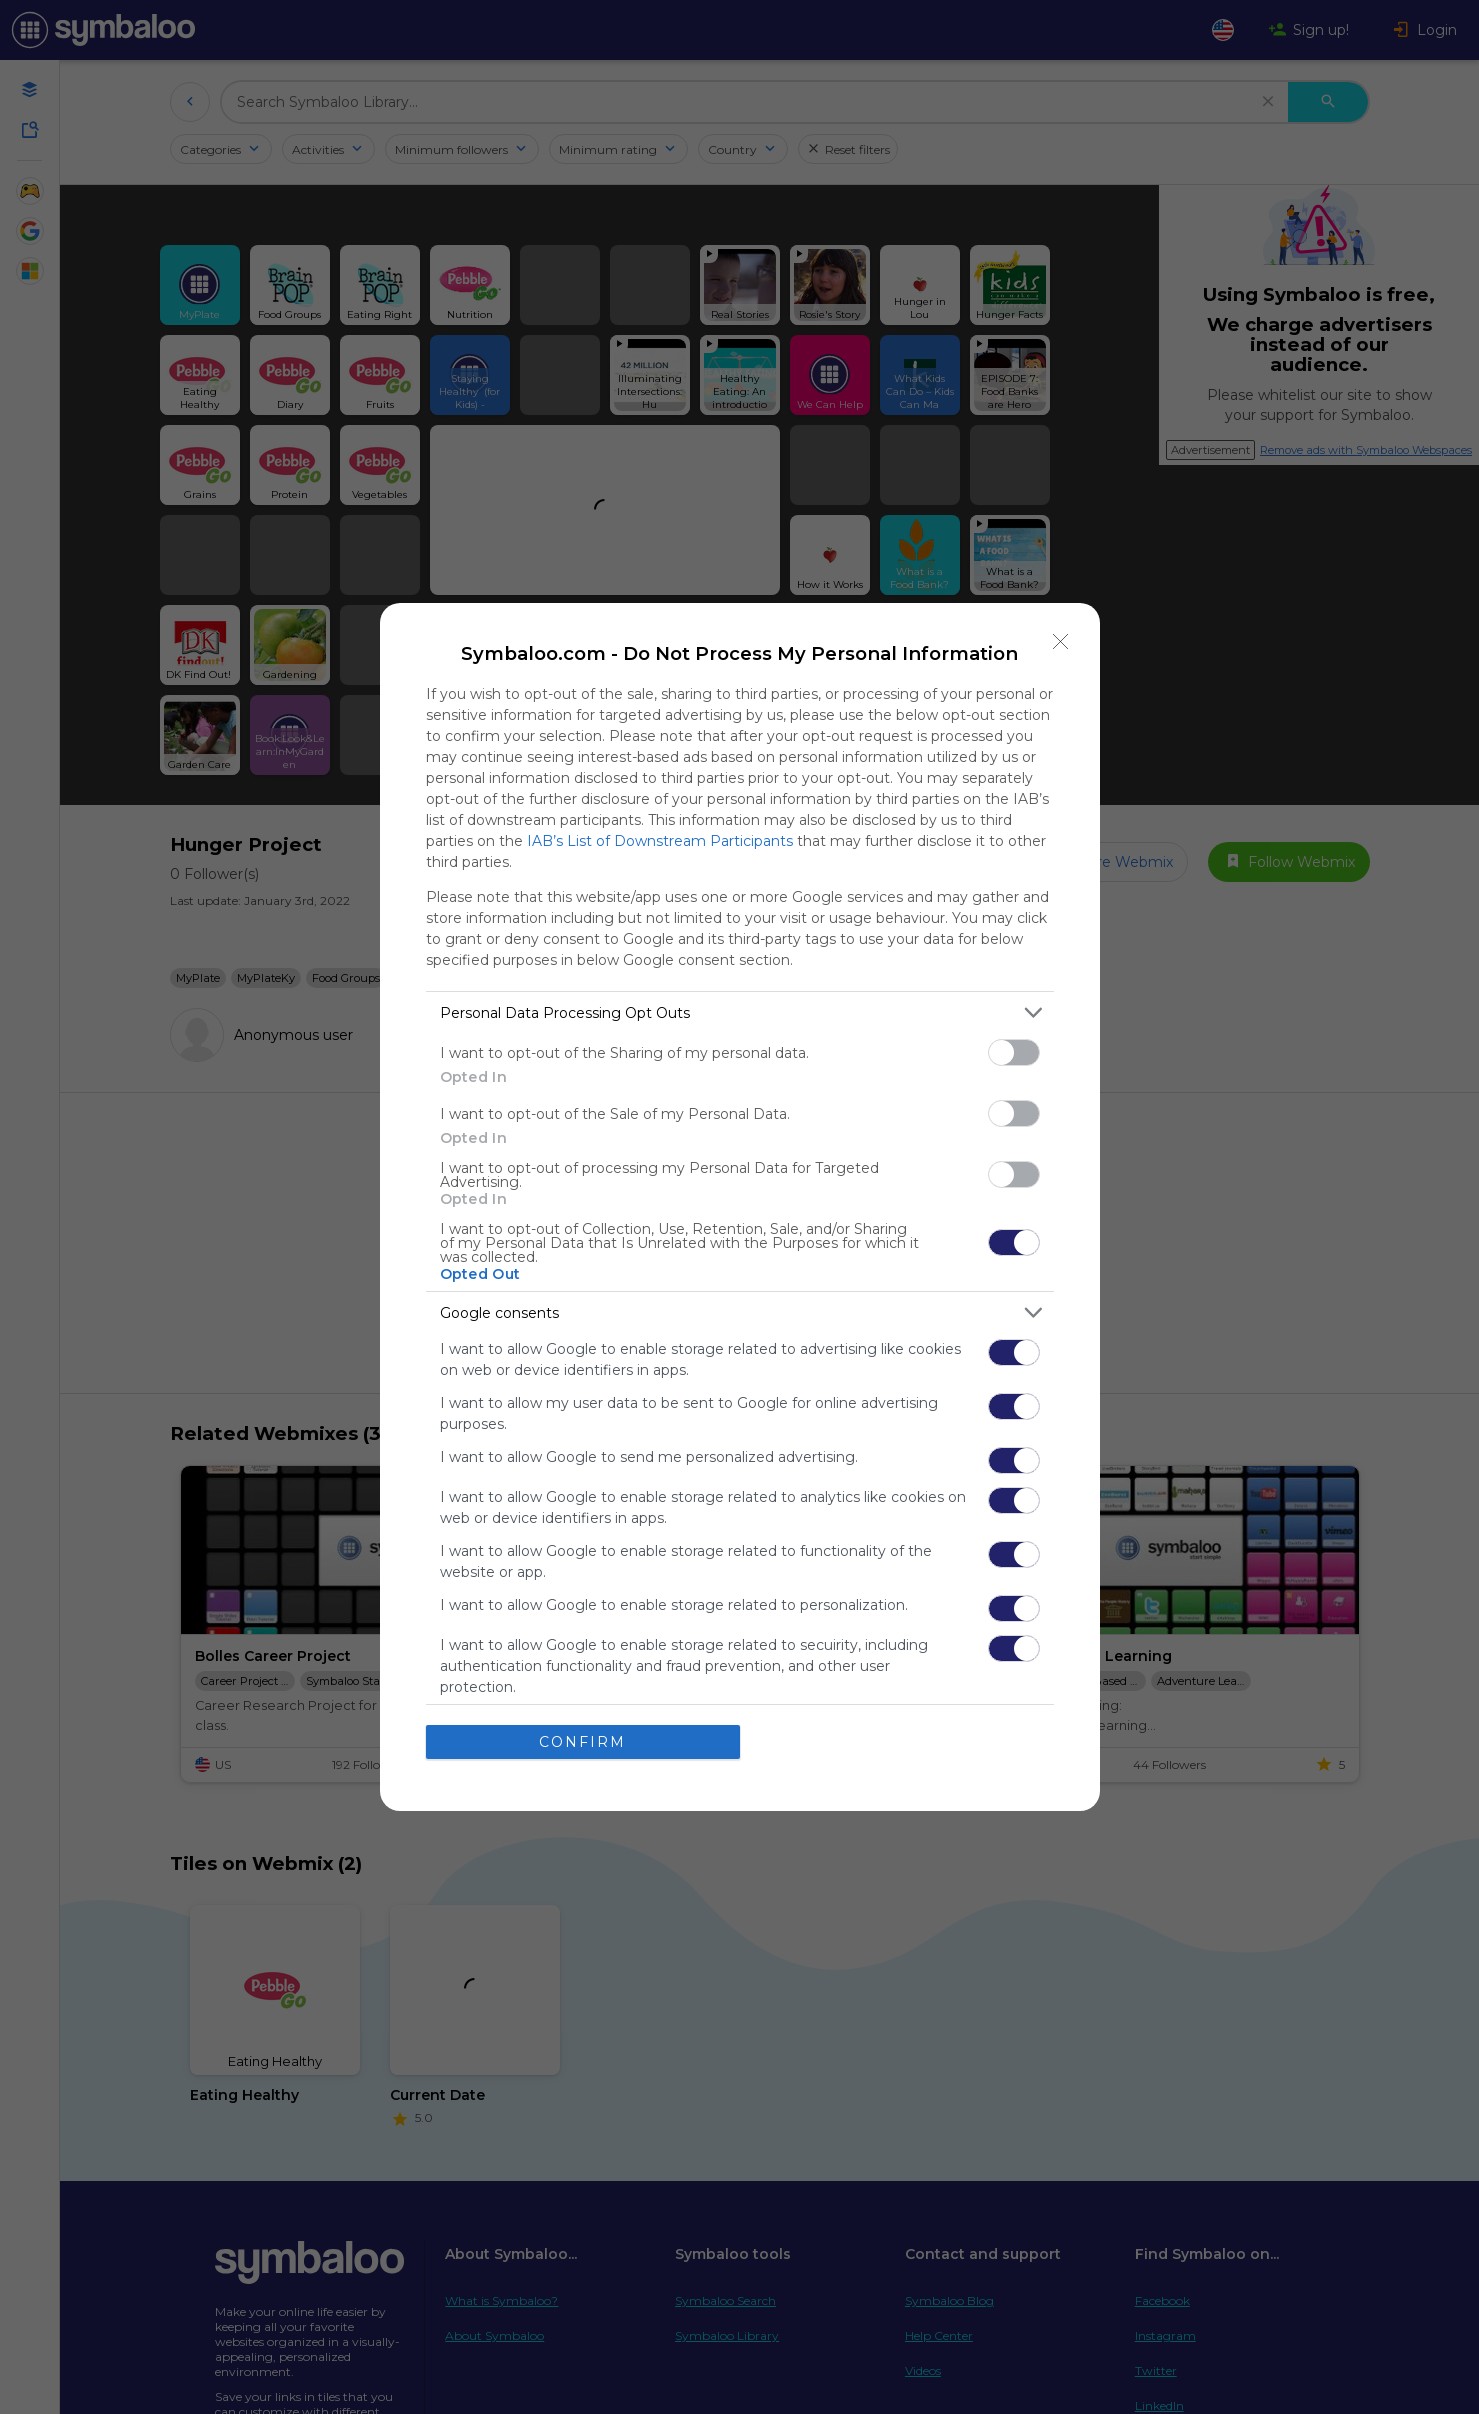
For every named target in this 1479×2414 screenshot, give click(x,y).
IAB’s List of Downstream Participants (660, 841)
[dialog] (740, 1207)
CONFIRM (582, 1742)
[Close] (1061, 642)
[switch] (1014, 1052)
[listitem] (740, 1012)
